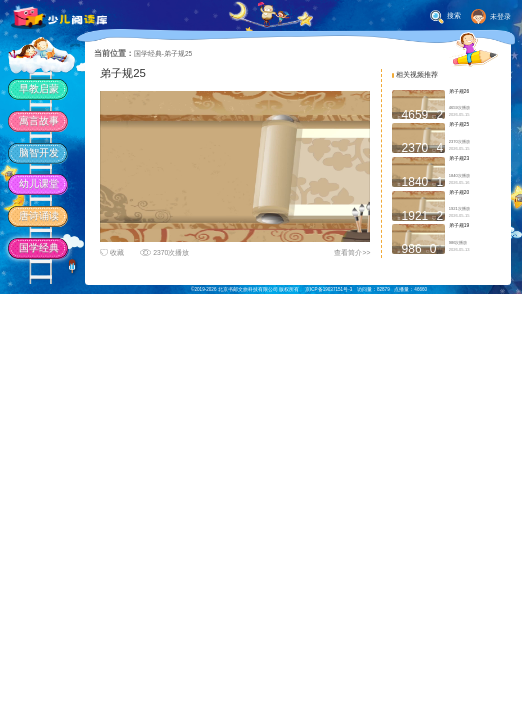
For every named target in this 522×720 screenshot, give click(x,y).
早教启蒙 (39, 88)
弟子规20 (459, 192)
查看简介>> (352, 252)
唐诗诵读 (39, 215)
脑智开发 (39, 152)
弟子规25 (459, 124)
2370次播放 (164, 252)
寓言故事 (39, 120)
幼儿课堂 (39, 183)
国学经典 (39, 247)
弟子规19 (459, 225)
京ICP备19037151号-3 (328, 289)
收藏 (112, 252)
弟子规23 (459, 158)
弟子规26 (459, 91)
